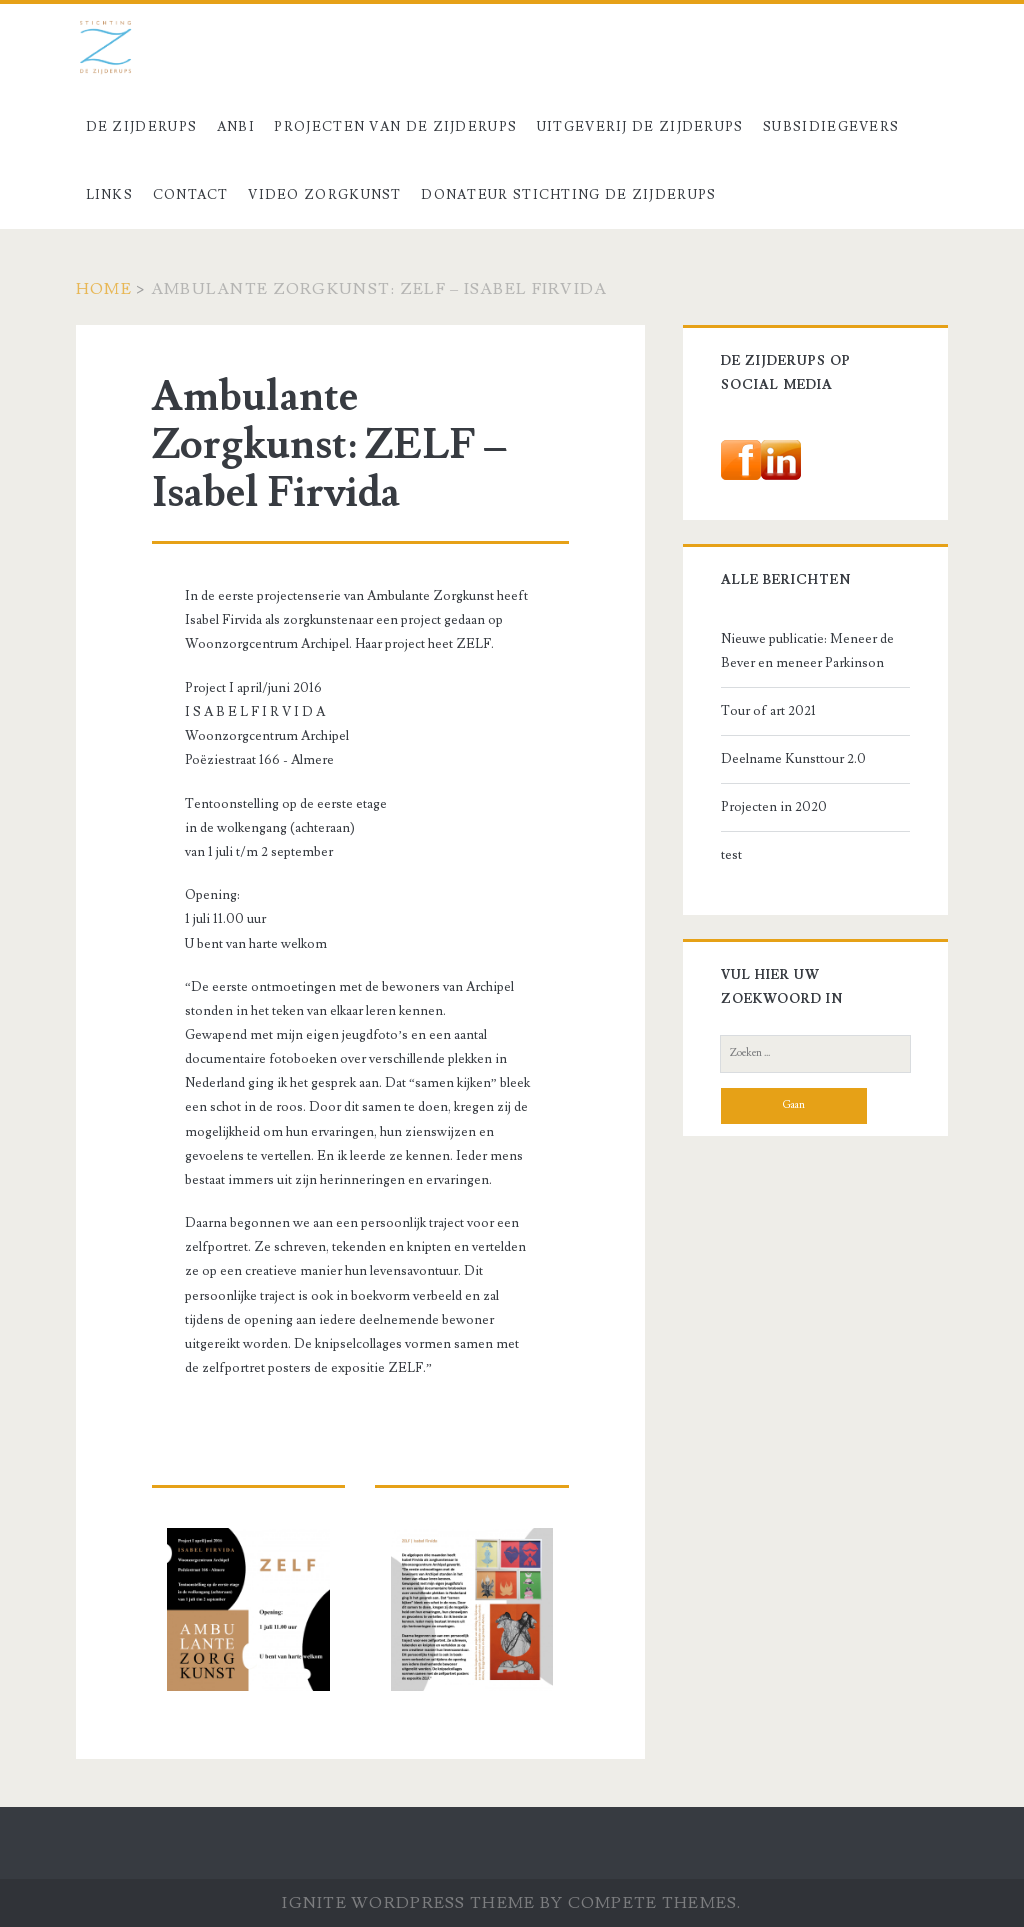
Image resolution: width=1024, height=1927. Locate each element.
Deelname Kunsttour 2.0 (793, 759)
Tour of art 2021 (768, 711)
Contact (191, 195)
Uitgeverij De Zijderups (640, 127)
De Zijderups (142, 127)
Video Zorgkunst (325, 195)
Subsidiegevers (831, 127)
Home (104, 289)
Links (110, 195)
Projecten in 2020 (774, 807)
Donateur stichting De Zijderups (568, 195)
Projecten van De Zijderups (395, 127)
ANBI (236, 127)
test (731, 855)
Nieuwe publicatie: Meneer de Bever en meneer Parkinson (807, 651)
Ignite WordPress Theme (408, 1903)
